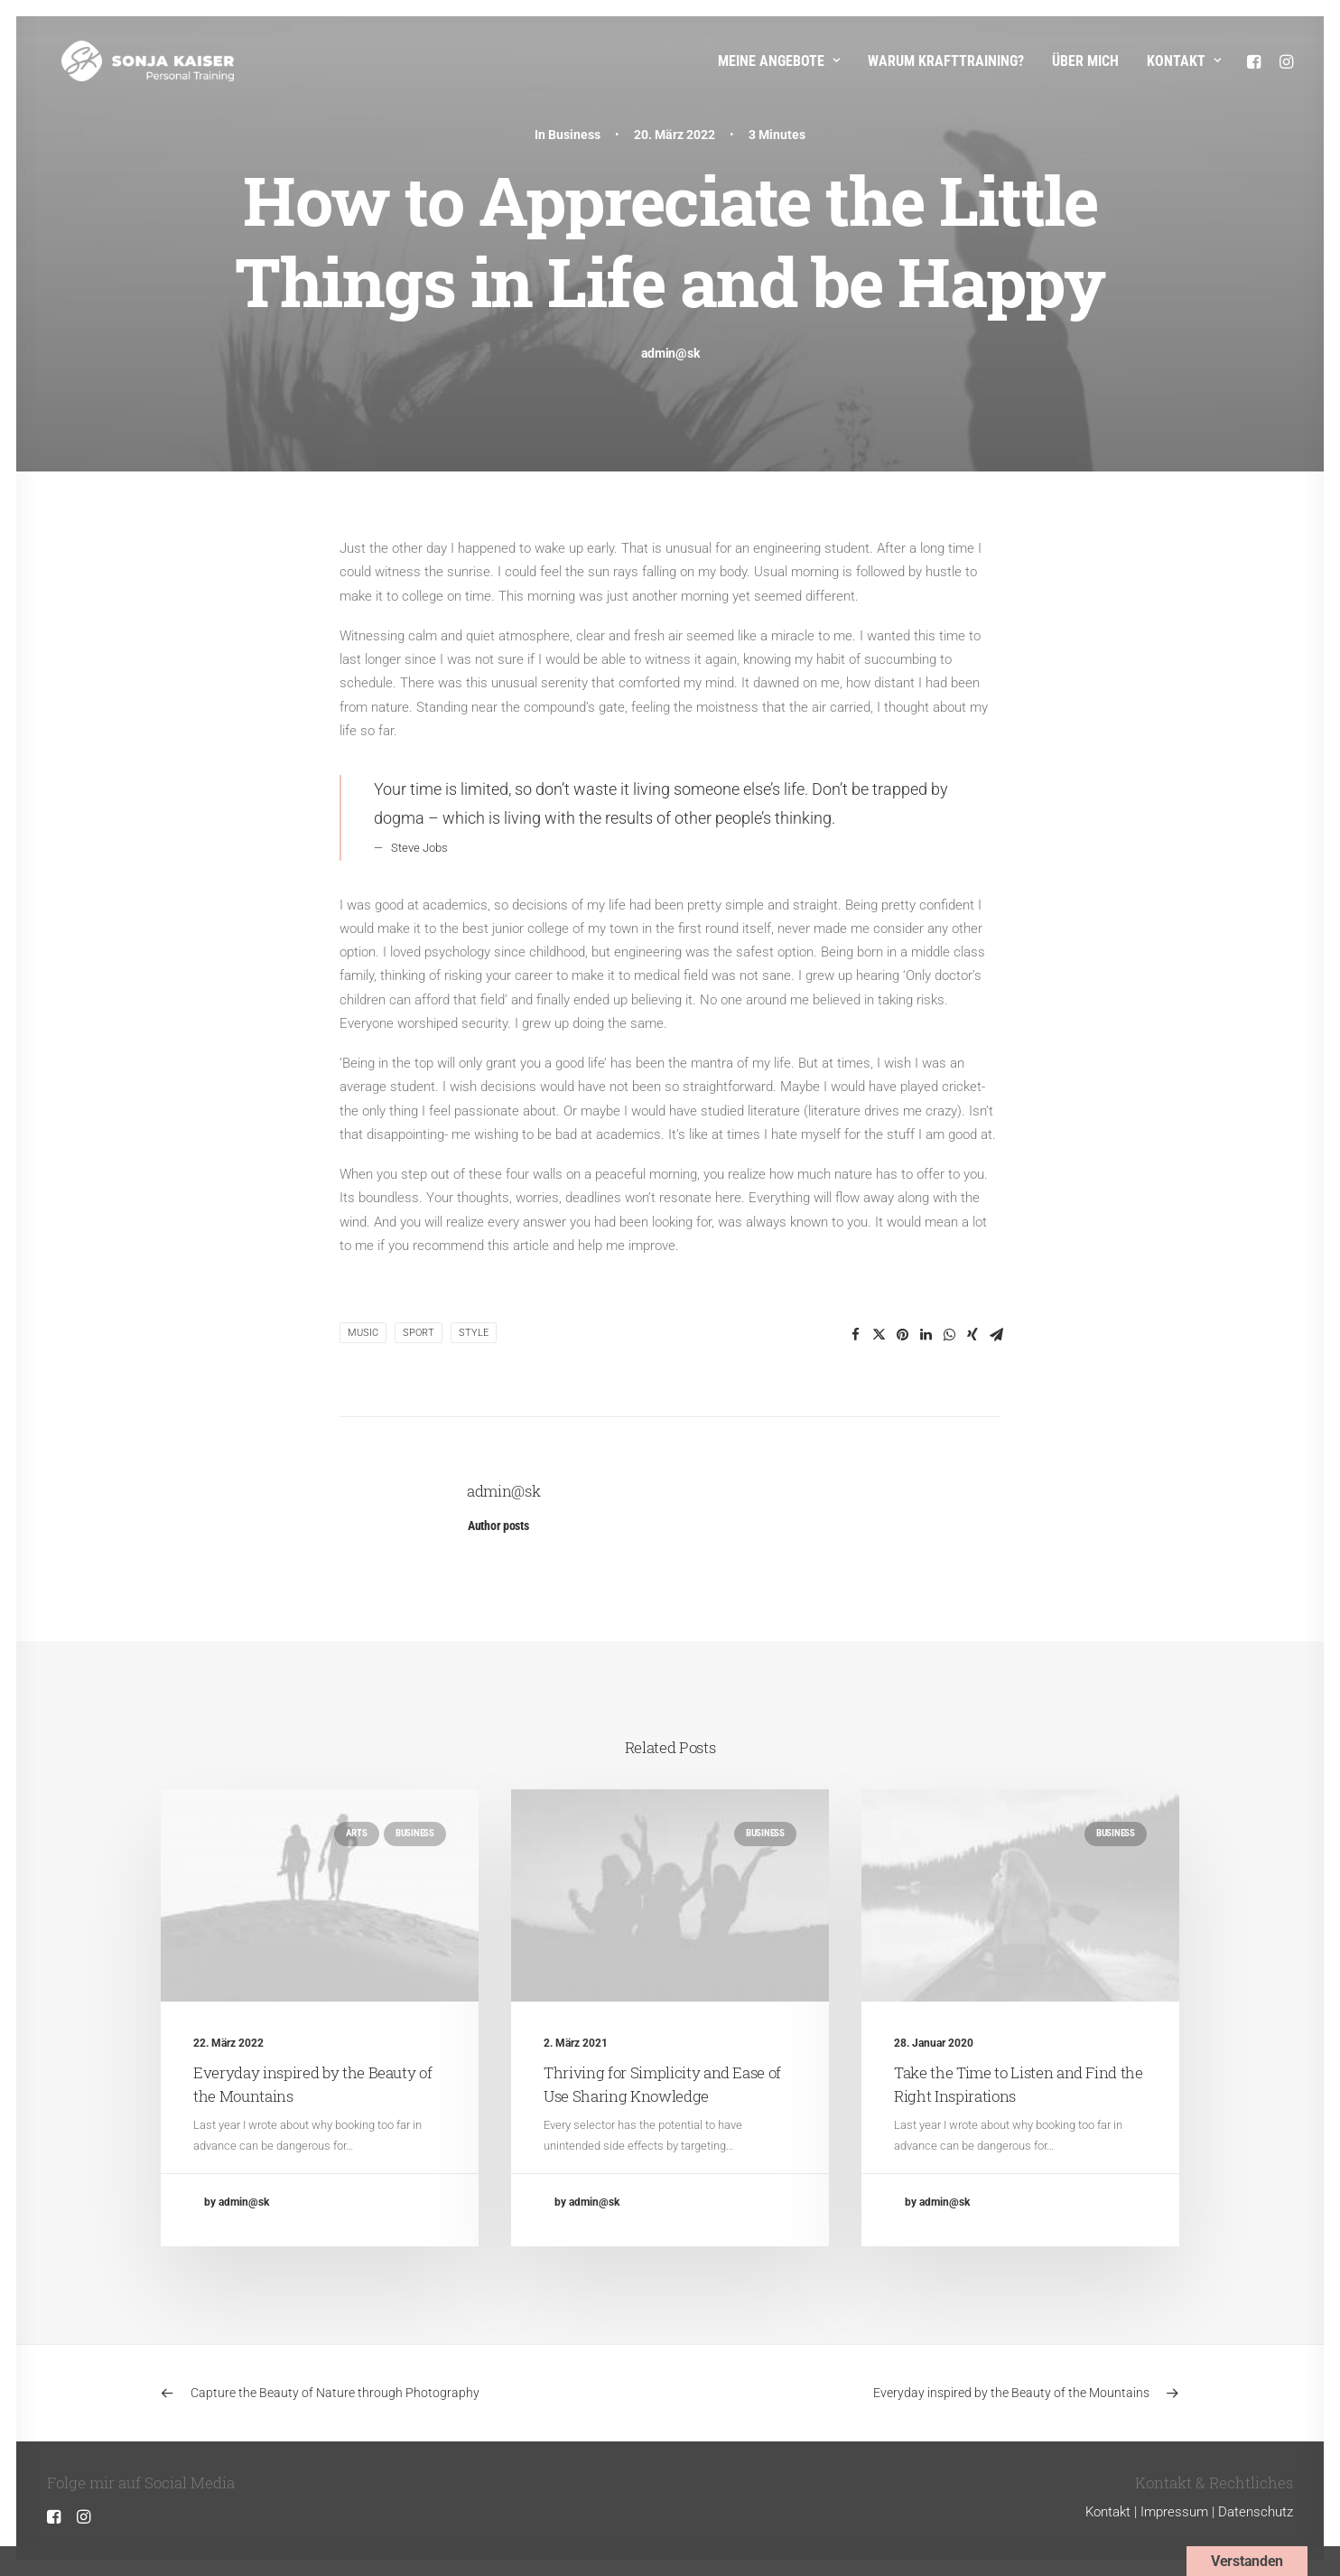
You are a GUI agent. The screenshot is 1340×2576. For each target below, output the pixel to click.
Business (574, 134)
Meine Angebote (779, 61)
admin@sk (670, 353)
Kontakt (1184, 61)
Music (363, 1333)
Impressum (1174, 2512)
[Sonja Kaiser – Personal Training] (133, 61)
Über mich (1085, 61)
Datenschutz (1255, 2512)
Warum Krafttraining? (946, 61)
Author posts (498, 1525)
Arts (357, 1833)
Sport (418, 1333)
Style (474, 1333)
